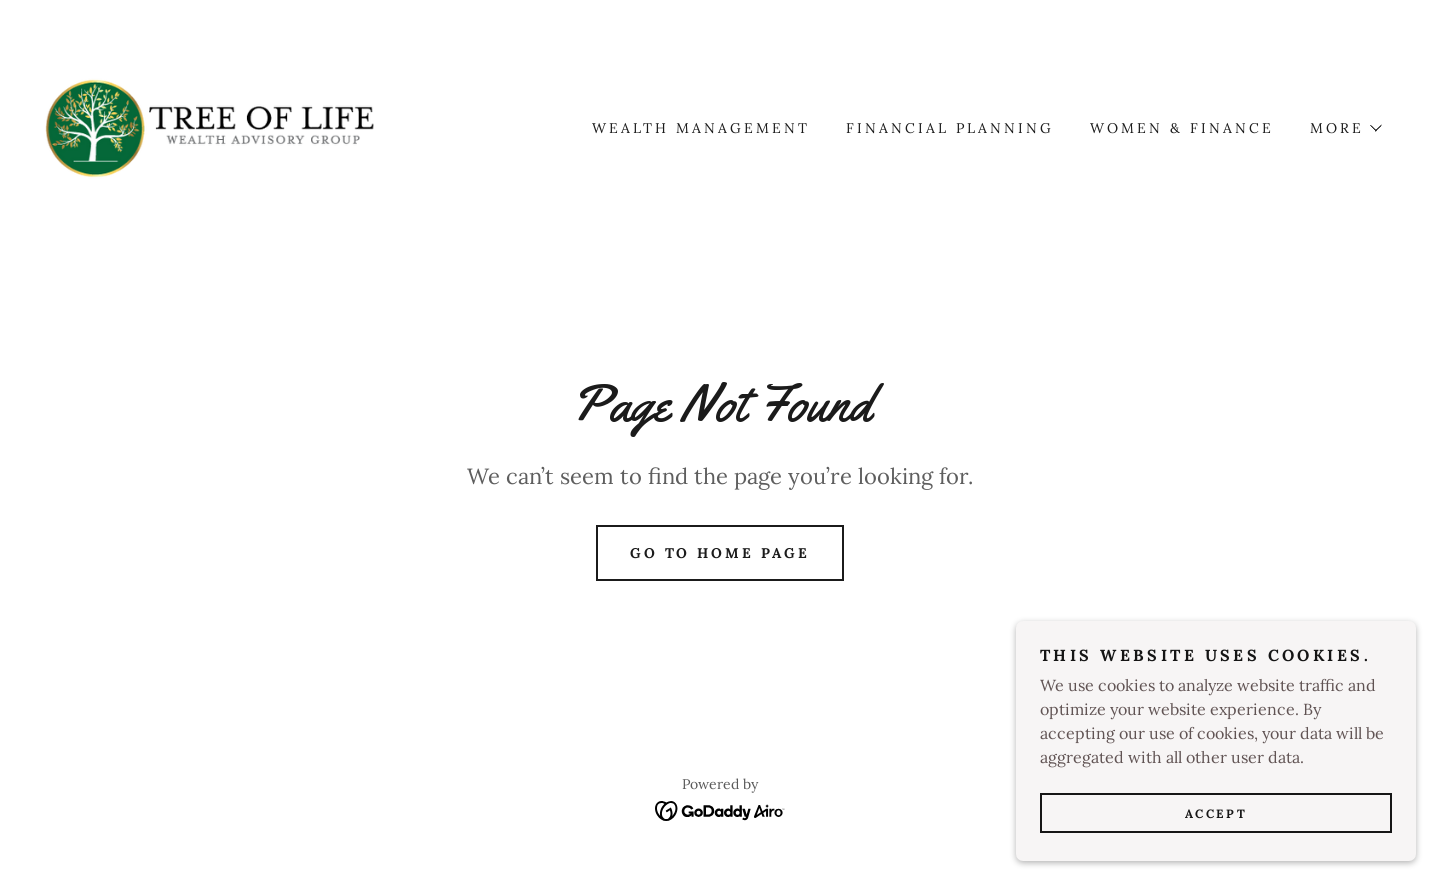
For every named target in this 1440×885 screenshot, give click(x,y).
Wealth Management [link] (701, 128)
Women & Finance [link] (1182, 128)
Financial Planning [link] (950, 128)
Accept (1216, 827)
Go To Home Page (720, 553)
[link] (210, 126)
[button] (1345, 128)
